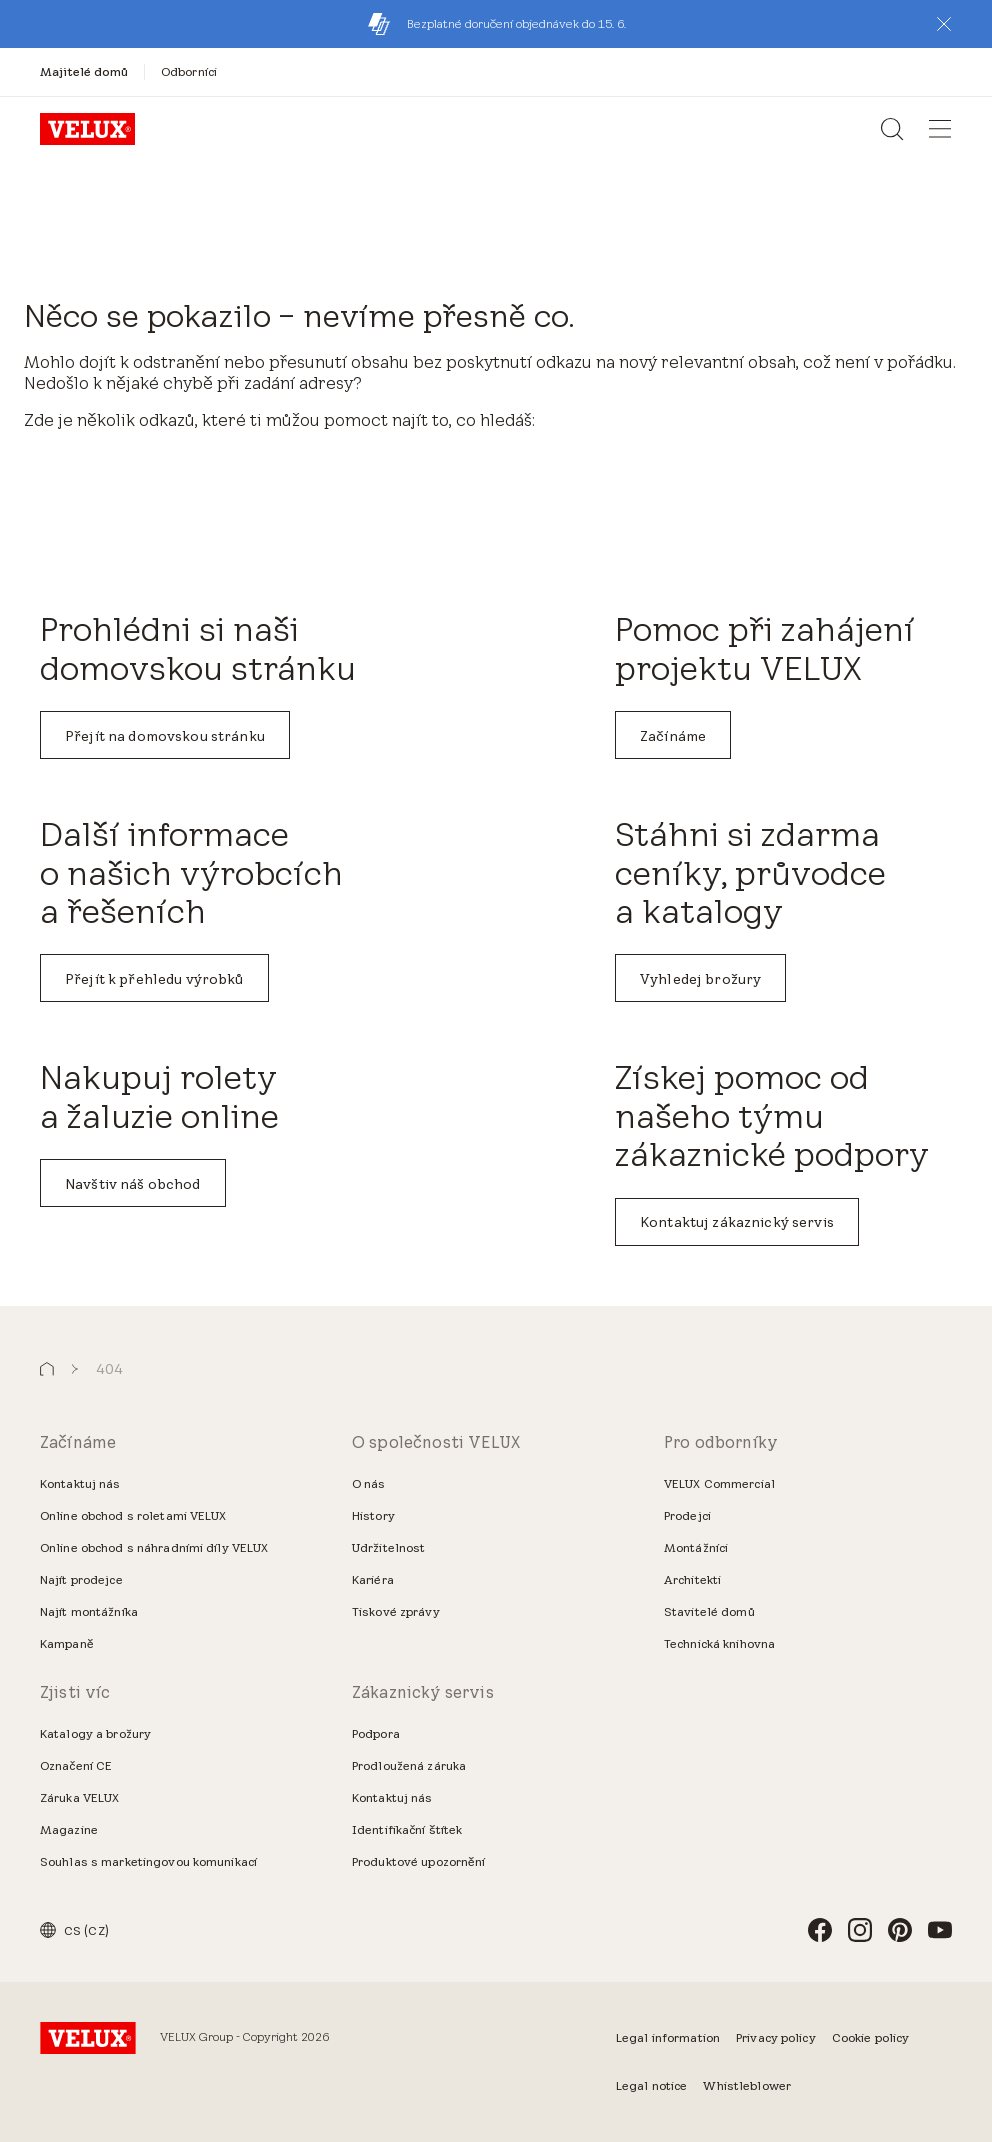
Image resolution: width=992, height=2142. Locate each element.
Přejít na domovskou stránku (165, 736)
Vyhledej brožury (700, 979)
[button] (944, 24)
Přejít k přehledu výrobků (154, 979)
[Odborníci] (189, 71)
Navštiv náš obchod (133, 1184)
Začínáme (673, 736)
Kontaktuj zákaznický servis (737, 1222)
